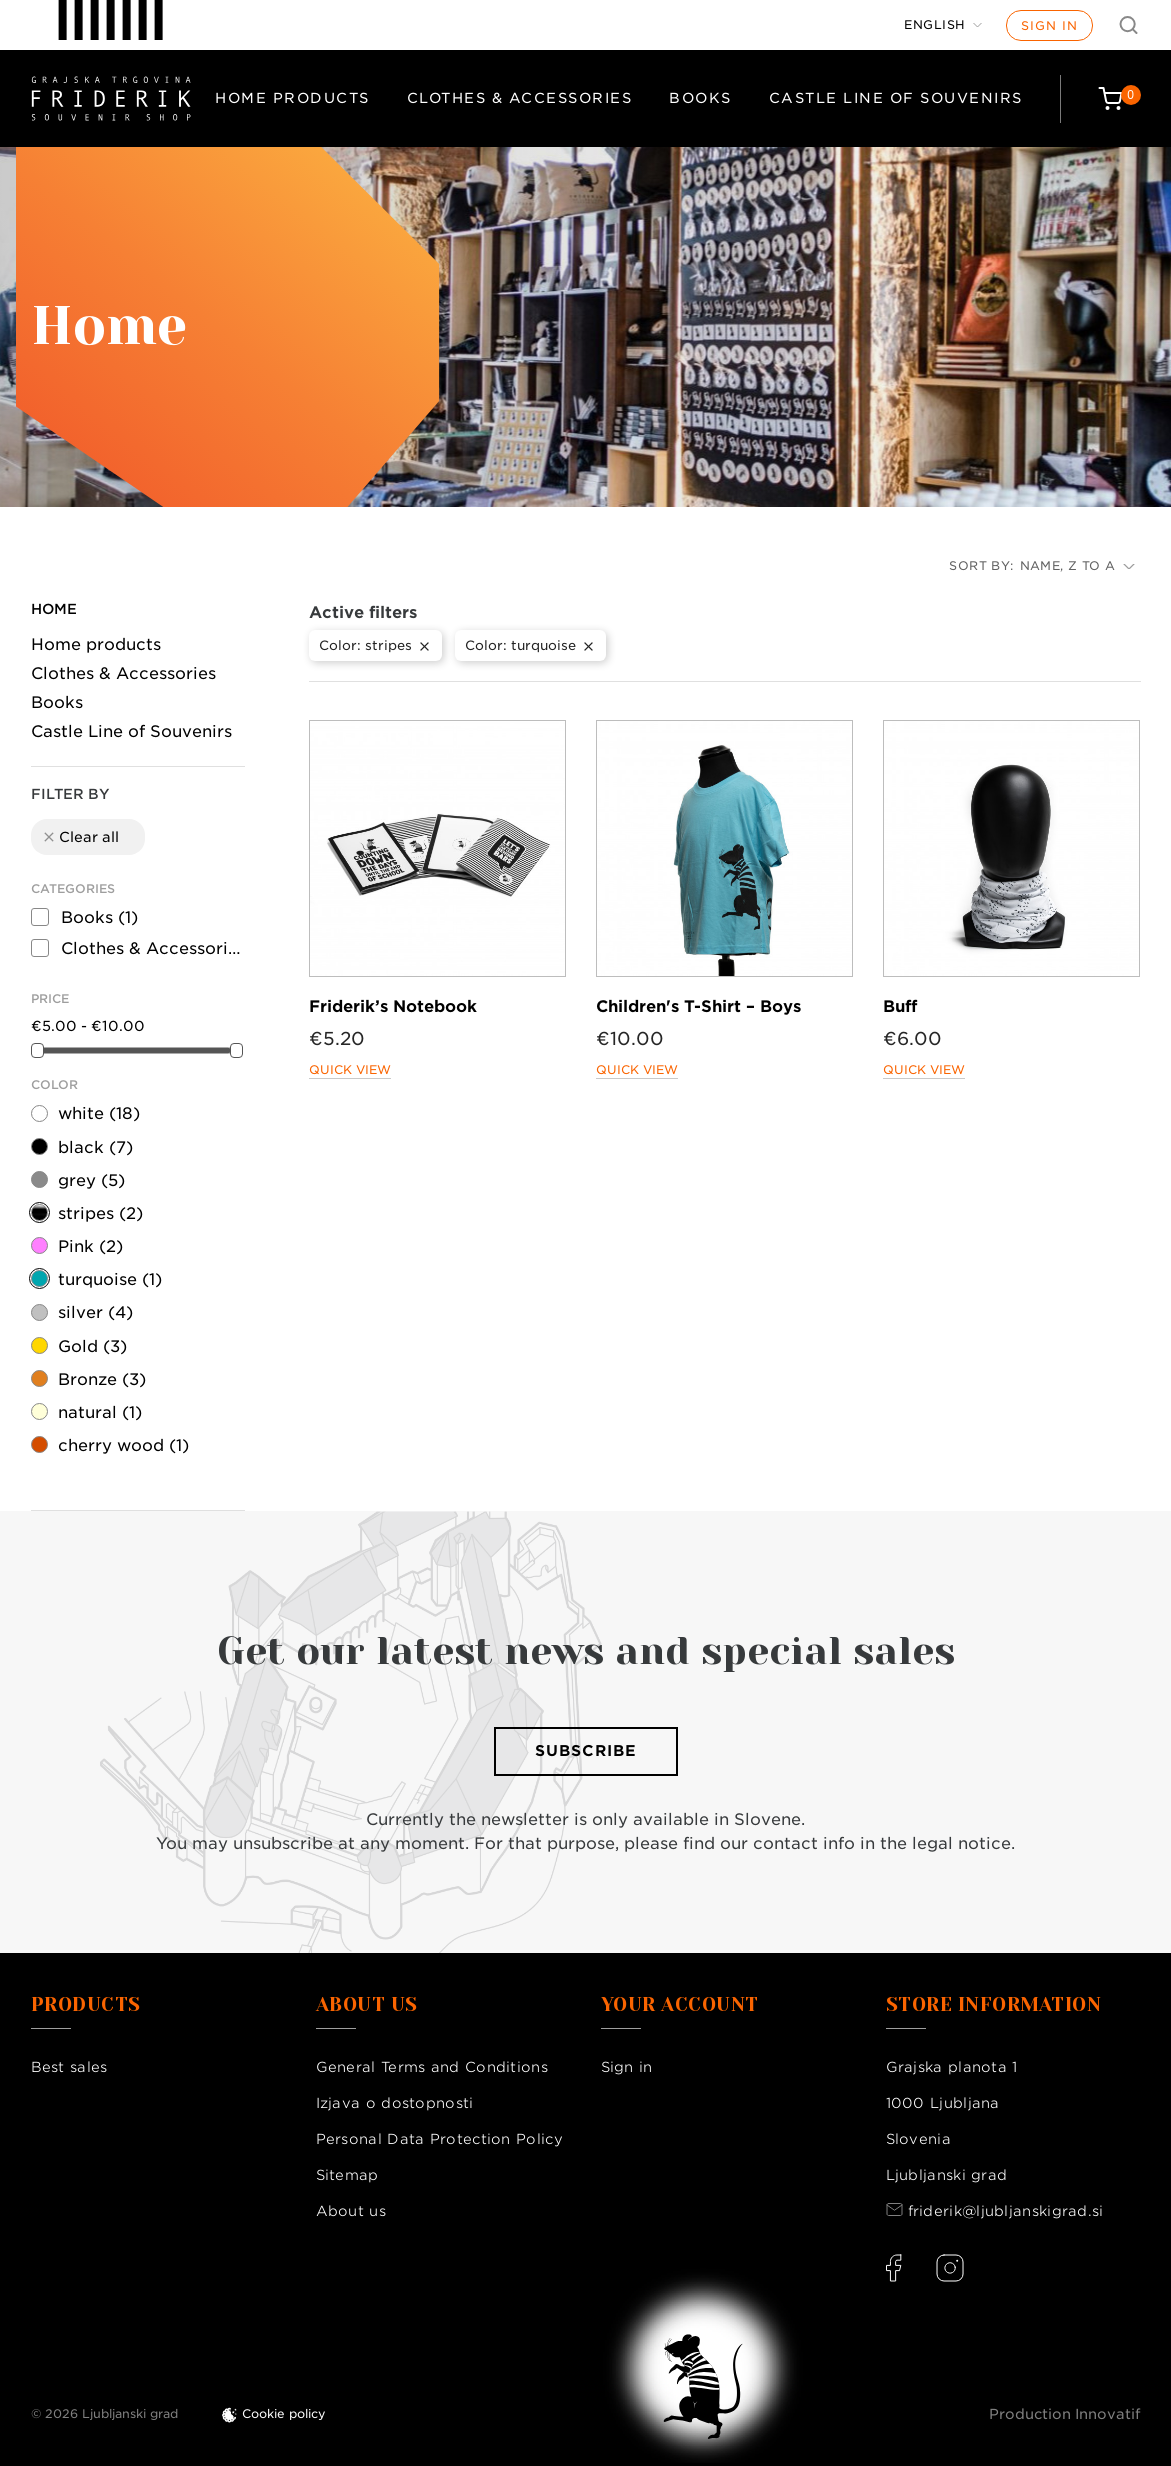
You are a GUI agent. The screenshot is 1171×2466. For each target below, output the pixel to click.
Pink (90, 1246)
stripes (100, 1213)
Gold (92, 1346)
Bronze (102, 1379)
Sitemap (347, 2175)
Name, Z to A (1077, 565)
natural (100, 1412)
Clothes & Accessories (520, 98)
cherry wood (123, 1445)
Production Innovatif (1065, 2414)
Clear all (80, 837)
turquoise (110, 1279)
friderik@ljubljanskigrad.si (1006, 2211)
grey (91, 1180)
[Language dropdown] (943, 25)
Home (54, 609)
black (95, 1147)
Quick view (350, 1069)
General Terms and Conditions (432, 2067)
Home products (292, 98)
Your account (680, 2005)
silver (95, 1312)
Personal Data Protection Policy (439, 2139)
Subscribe (586, 1751)
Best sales (69, 2067)
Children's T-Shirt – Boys (698, 1006)
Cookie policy (284, 2413)
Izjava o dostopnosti (395, 2103)
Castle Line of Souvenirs (896, 98)
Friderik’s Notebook (393, 1006)
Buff (900, 1006)
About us (351, 2211)
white (99, 1113)
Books (700, 98)
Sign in (1049, 25)
